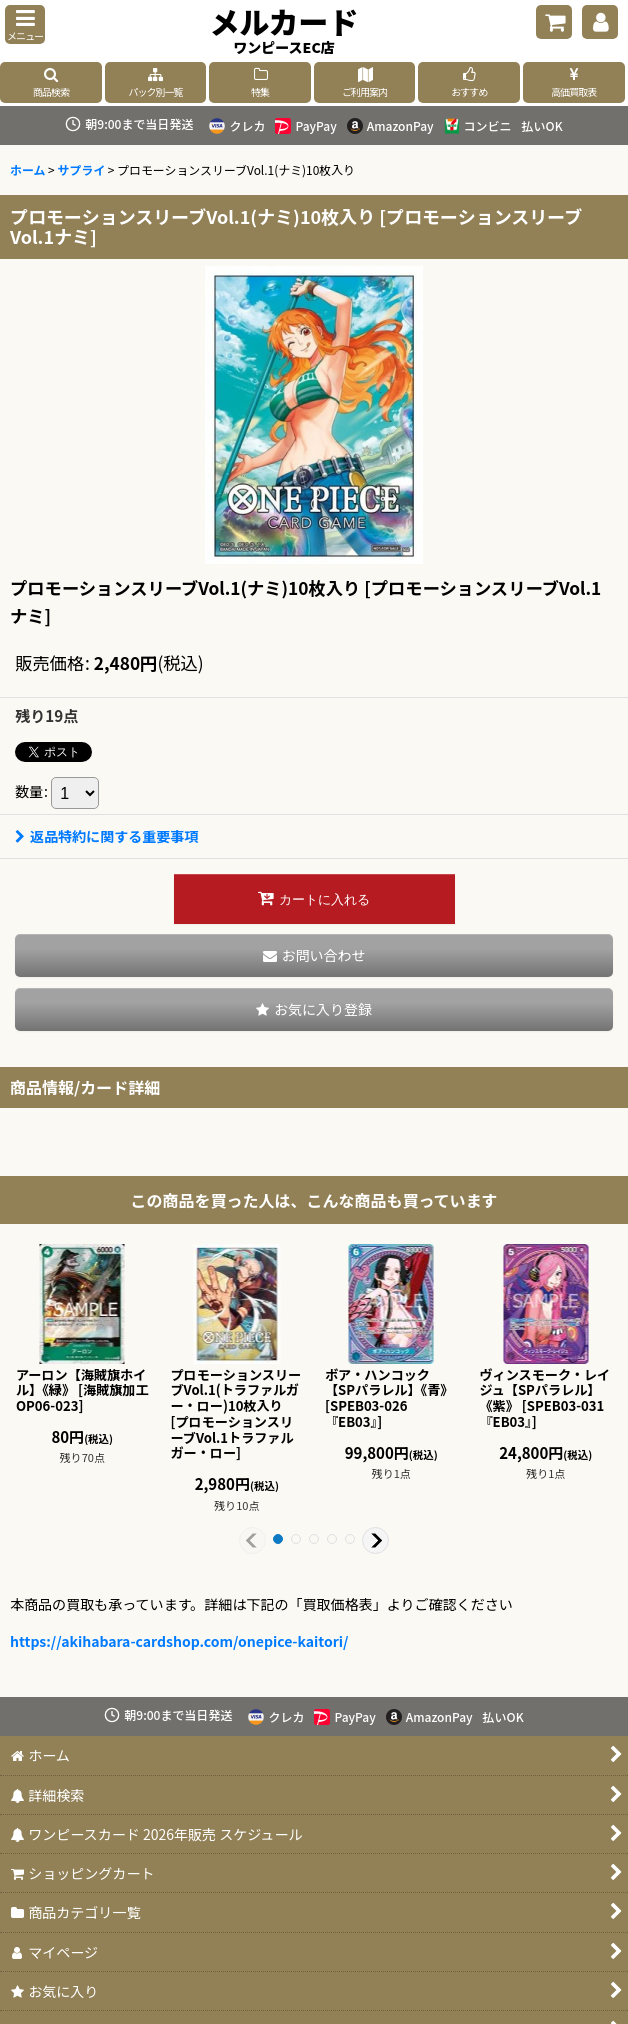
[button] (25, 24)
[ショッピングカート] (554, 22)
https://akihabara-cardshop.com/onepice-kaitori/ (179, 1641)
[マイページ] (600, 22)
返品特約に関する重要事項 (106, 836)
